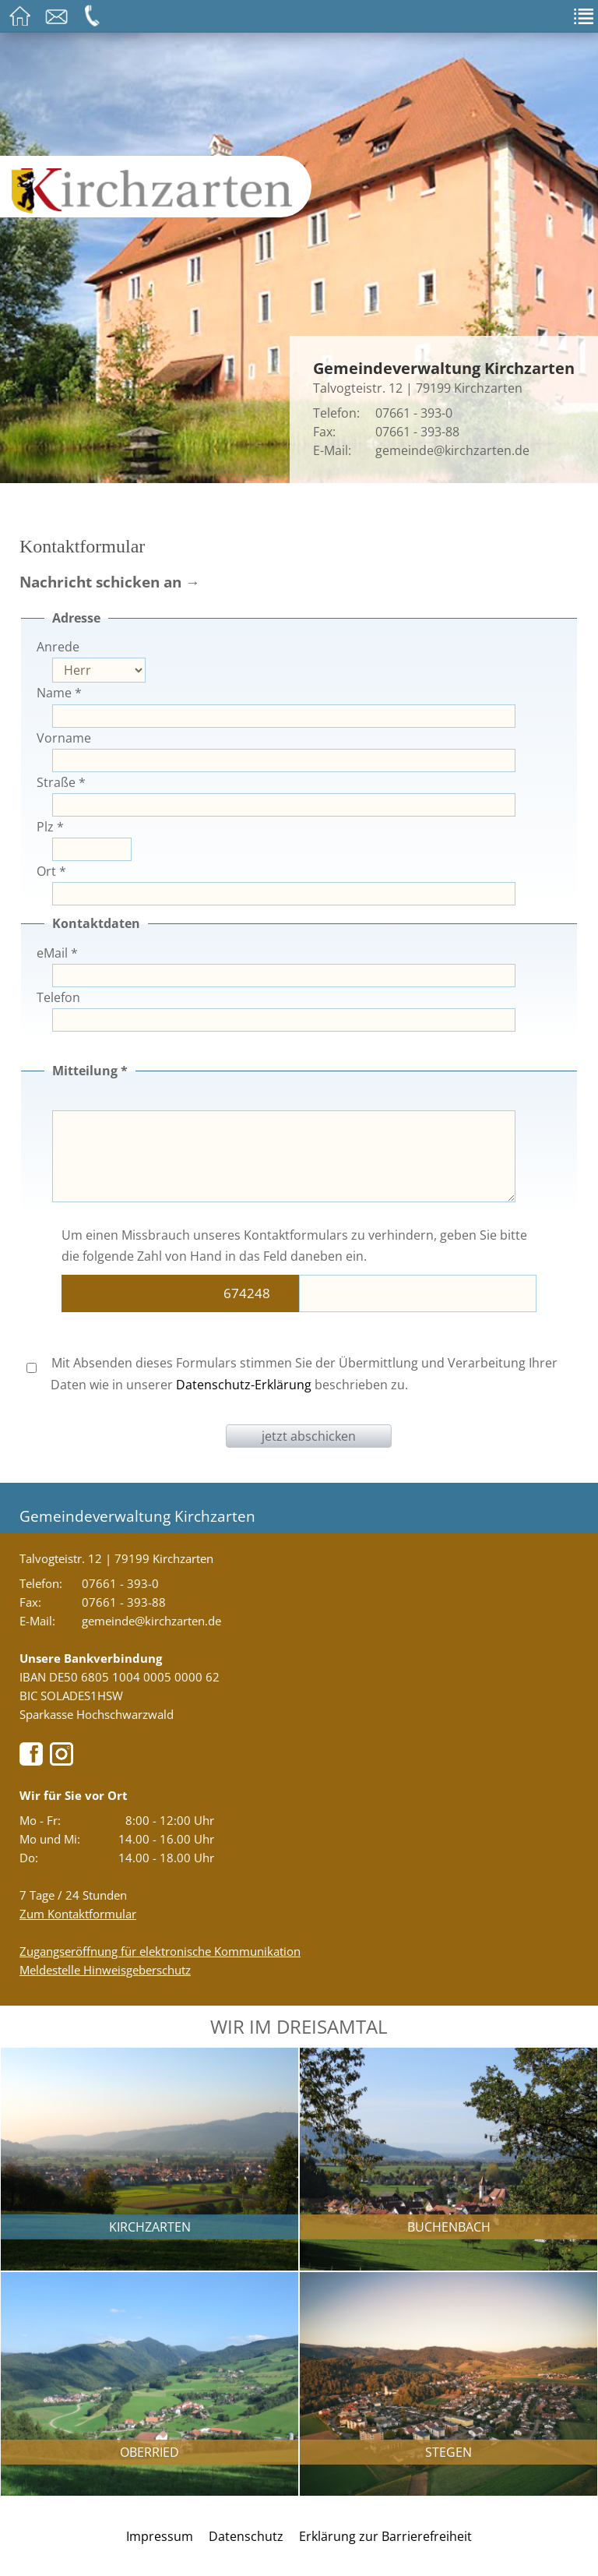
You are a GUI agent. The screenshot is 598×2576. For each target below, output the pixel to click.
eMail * (57, 953)
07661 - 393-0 (413, 413)
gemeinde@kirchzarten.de (452, 450)
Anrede (58, 646)
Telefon (58, 997)
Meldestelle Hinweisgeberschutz (105, 1970)
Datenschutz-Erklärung (243, 1384)
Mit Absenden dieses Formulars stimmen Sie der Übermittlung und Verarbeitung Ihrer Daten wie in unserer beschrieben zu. (292, 1373)
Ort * (51, 871)
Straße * (61, 782)
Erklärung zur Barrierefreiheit (385, 2536)
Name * (59, 692)
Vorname (64, 737)
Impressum (159, 2536)
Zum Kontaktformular (77, 1913)
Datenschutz (246, 2536)
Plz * (50, 826)
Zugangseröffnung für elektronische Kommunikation (160, 1951)
